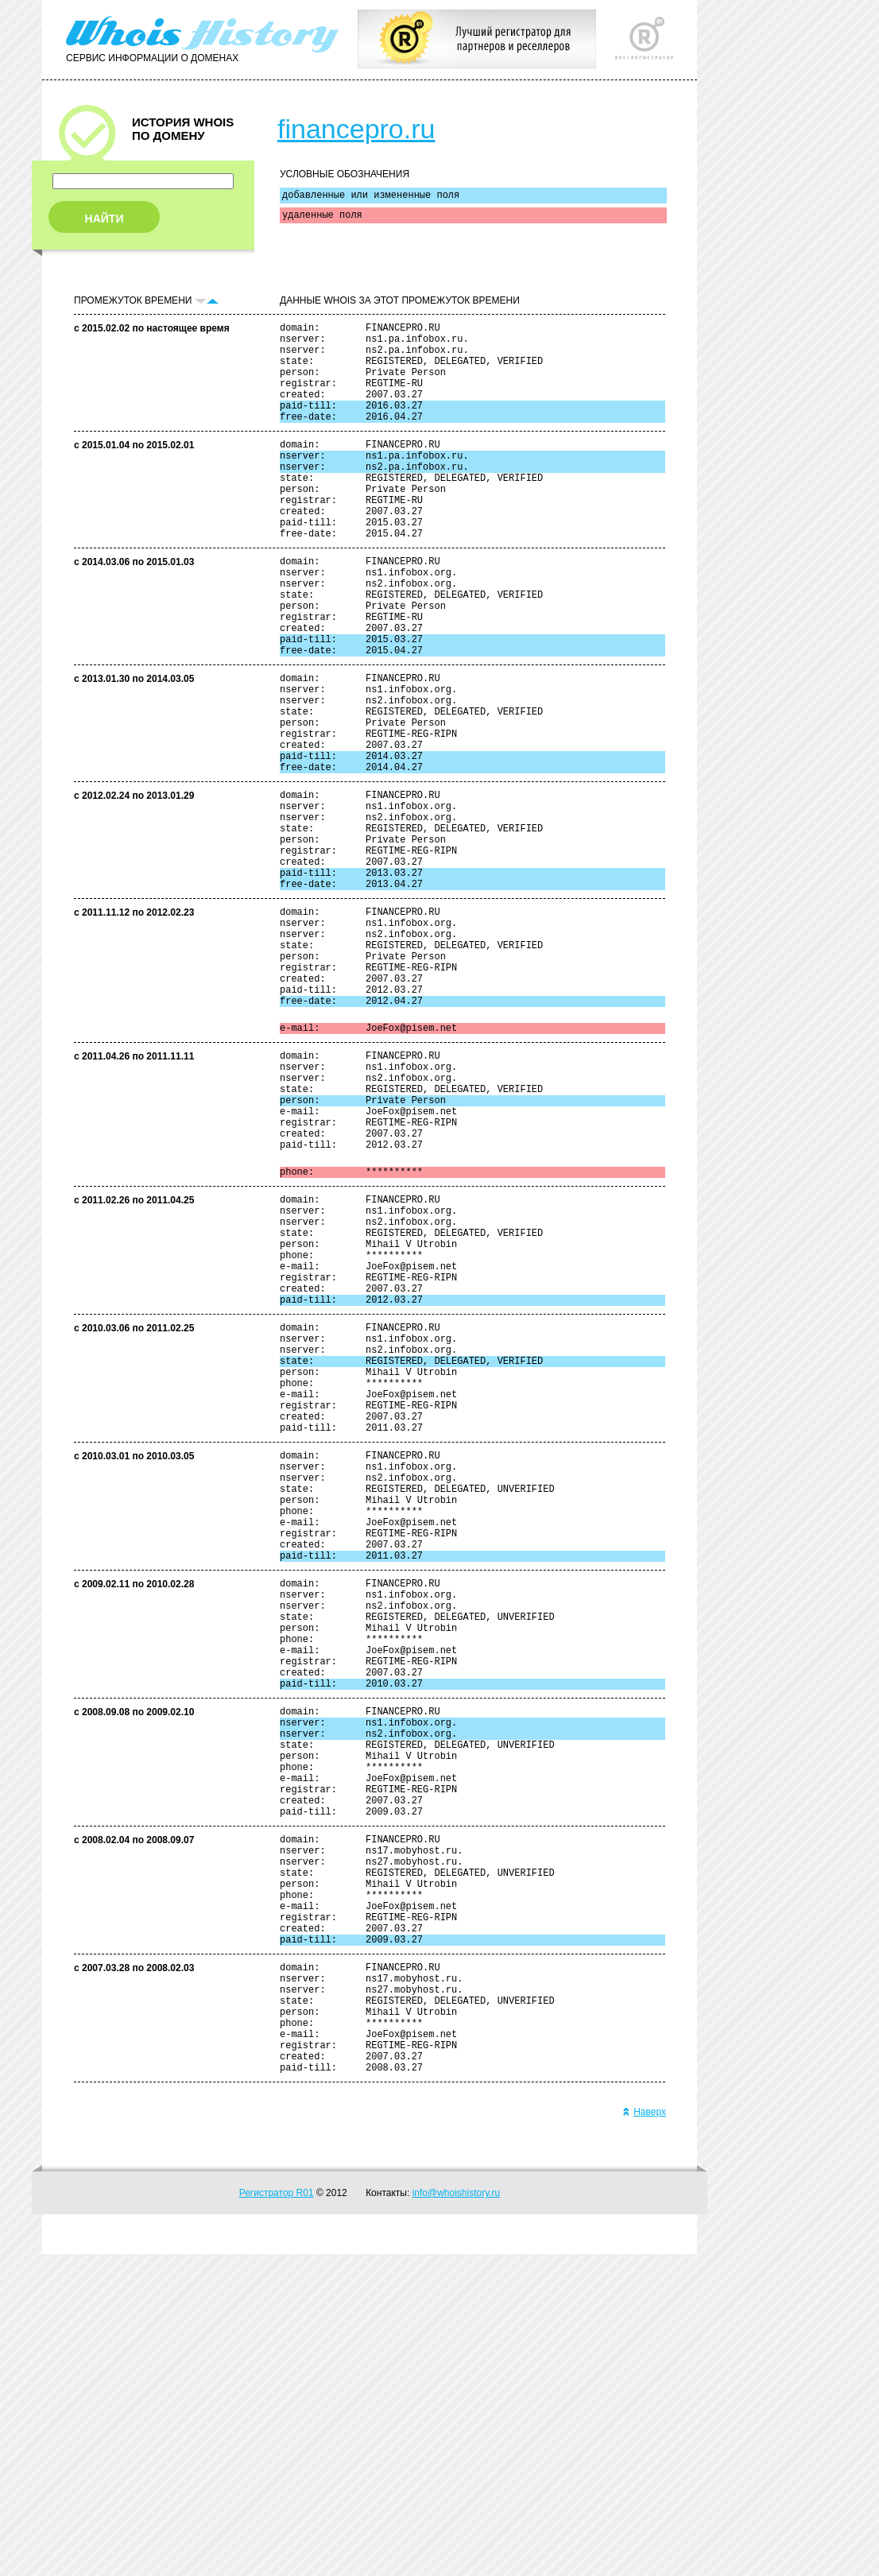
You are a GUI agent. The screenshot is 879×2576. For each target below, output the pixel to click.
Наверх (644, 2433)
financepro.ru (356, 129)
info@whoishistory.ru (456, 2514)
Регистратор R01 (276, 2514)
